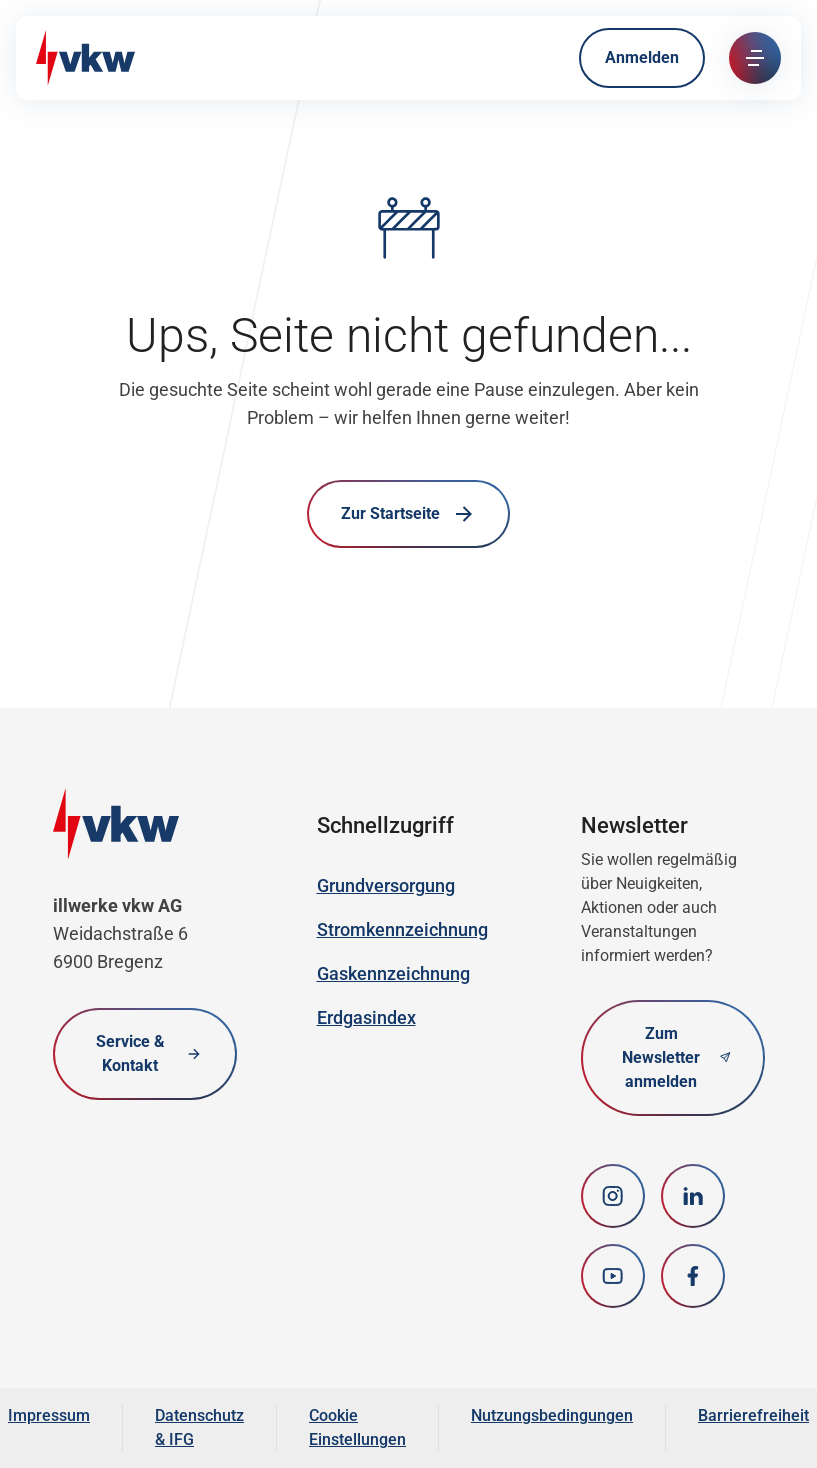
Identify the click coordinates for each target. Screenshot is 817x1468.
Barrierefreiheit (753, 1415)
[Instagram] (613, 1196)
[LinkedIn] (693, 1196)
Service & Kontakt (149, 1053)
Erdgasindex (366, 1017)
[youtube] (613, 1276)
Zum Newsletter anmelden (676, 1057)
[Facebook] (693, 1276)
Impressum (49, 1415)
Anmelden (642, 57)
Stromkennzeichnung (402, 929)
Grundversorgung (386, 885)
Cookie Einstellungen (357, 1427)
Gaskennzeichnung (393, 973)
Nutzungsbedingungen (552, 1415)
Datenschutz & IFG (199, 1427)
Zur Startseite (408, 514)
